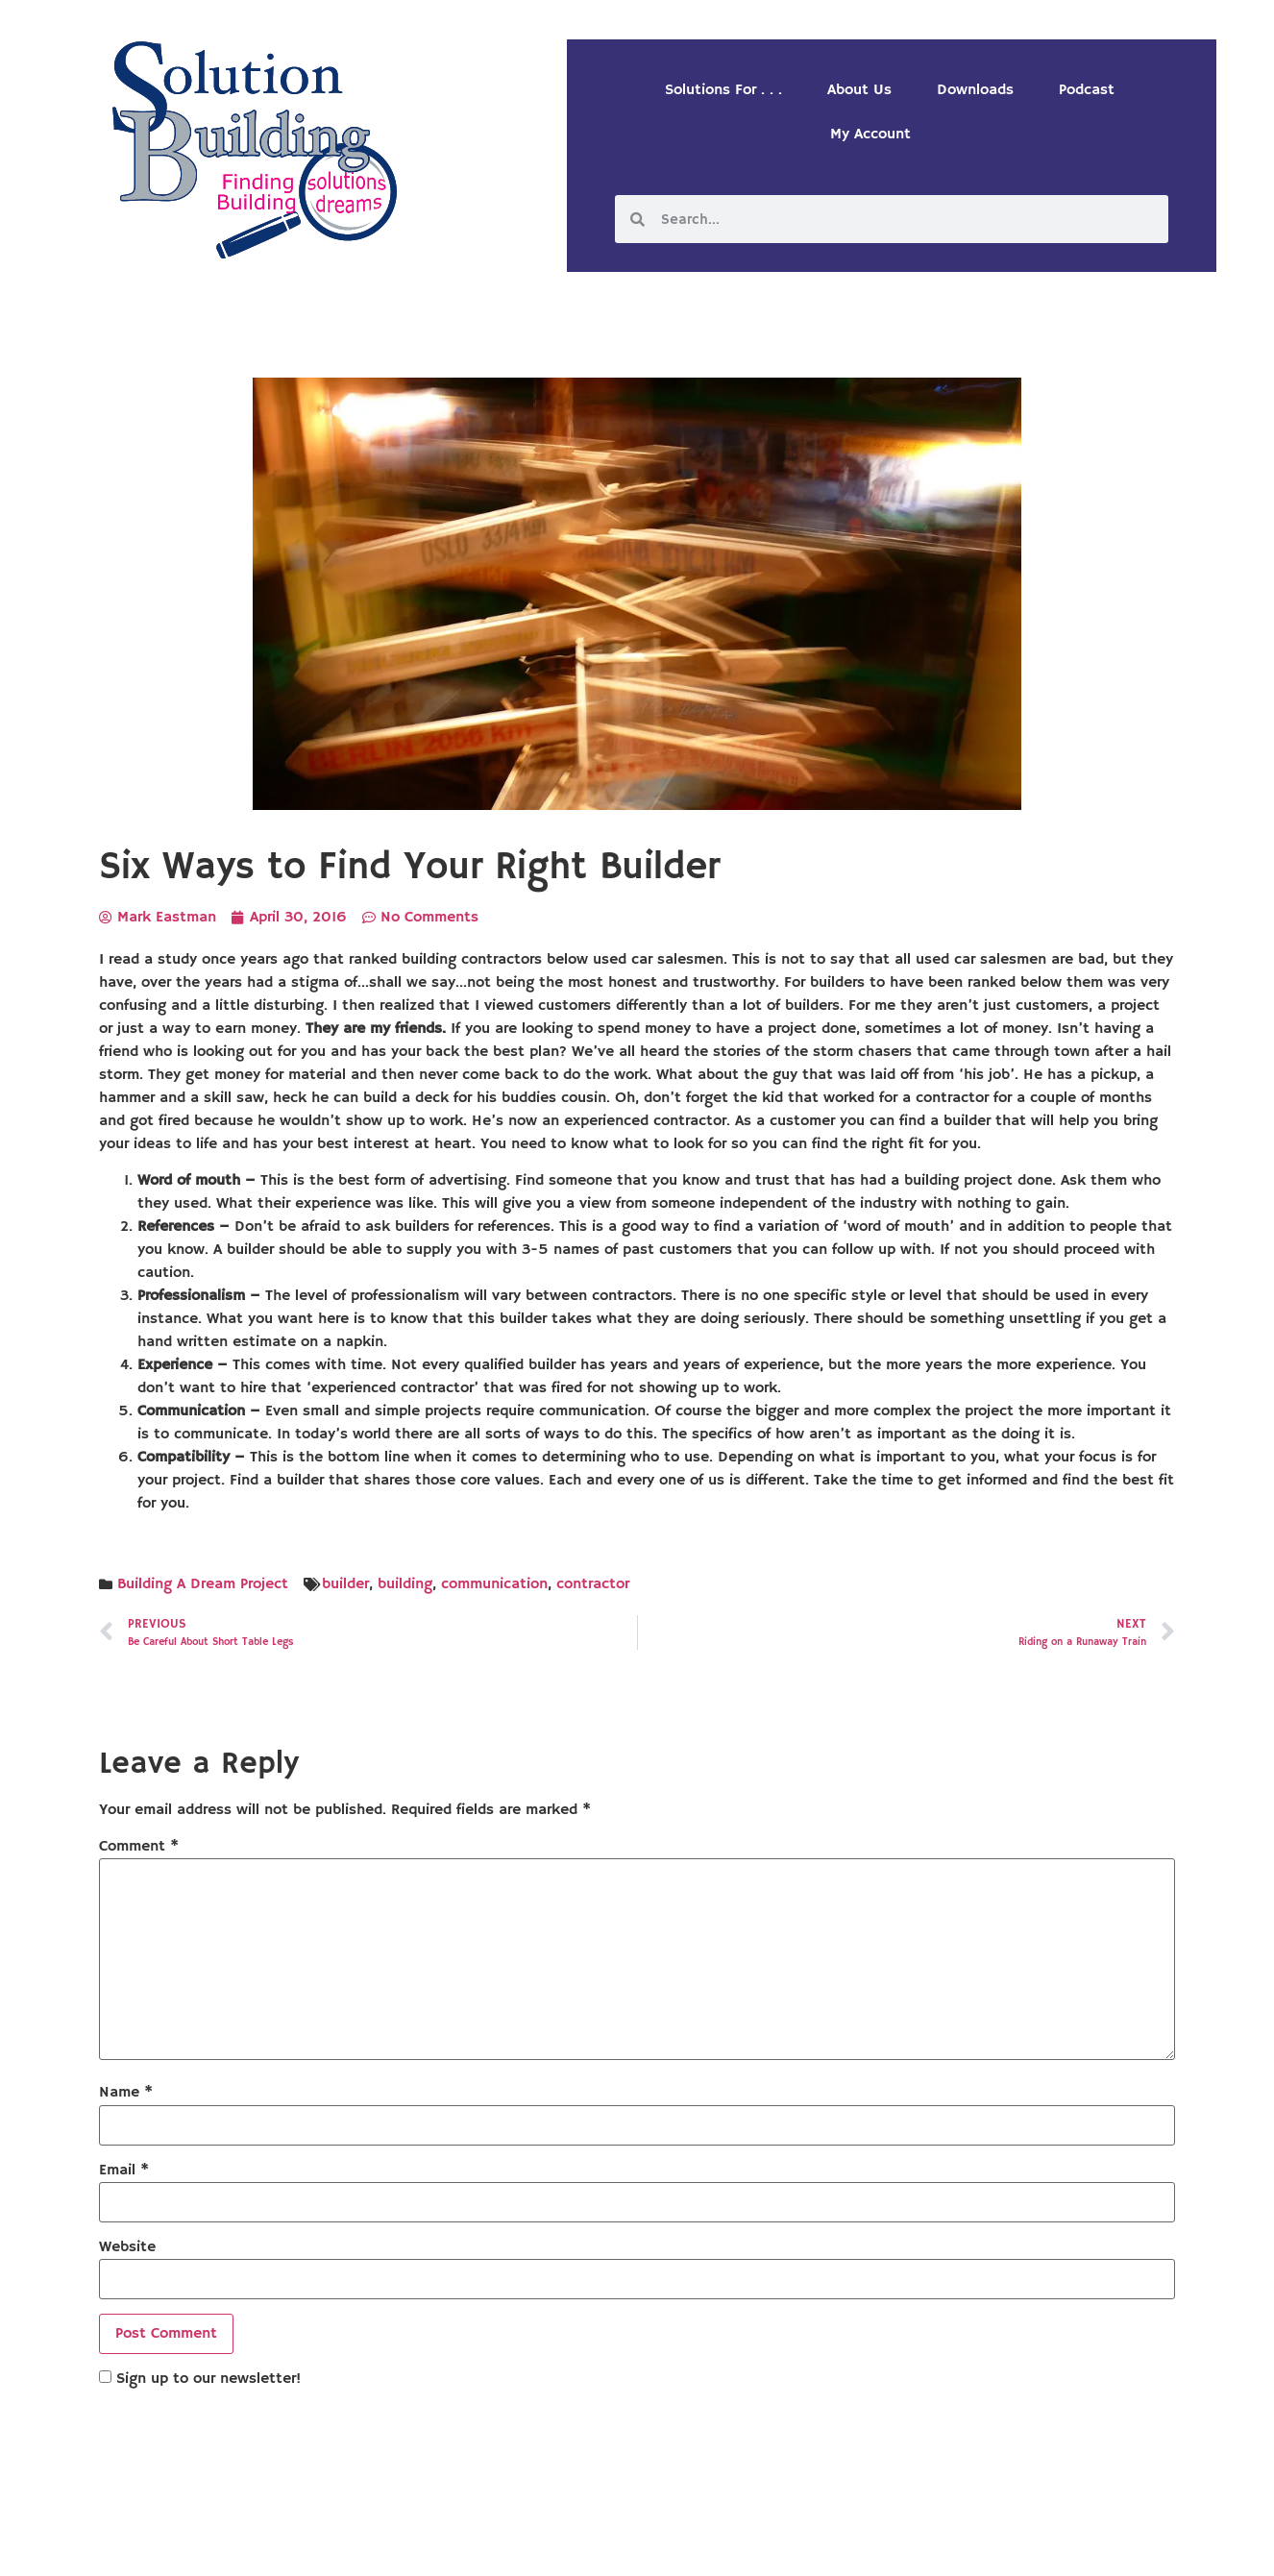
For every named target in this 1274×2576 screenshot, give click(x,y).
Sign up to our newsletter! (208, 2379)
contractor (592, 1584)
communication (494, 1584)
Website (127, 2247)
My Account (870, 134)
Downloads (975, 90)
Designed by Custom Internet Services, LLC (769, 2545)
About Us (859, 90)
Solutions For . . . (723, 90)
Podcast (1087, 90)
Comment (139, 1846)
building (405, 1584)
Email (124, 2170)
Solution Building (543, 2545)
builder (345, 1584)
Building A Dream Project (202, 1584)
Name (126, 2092)
